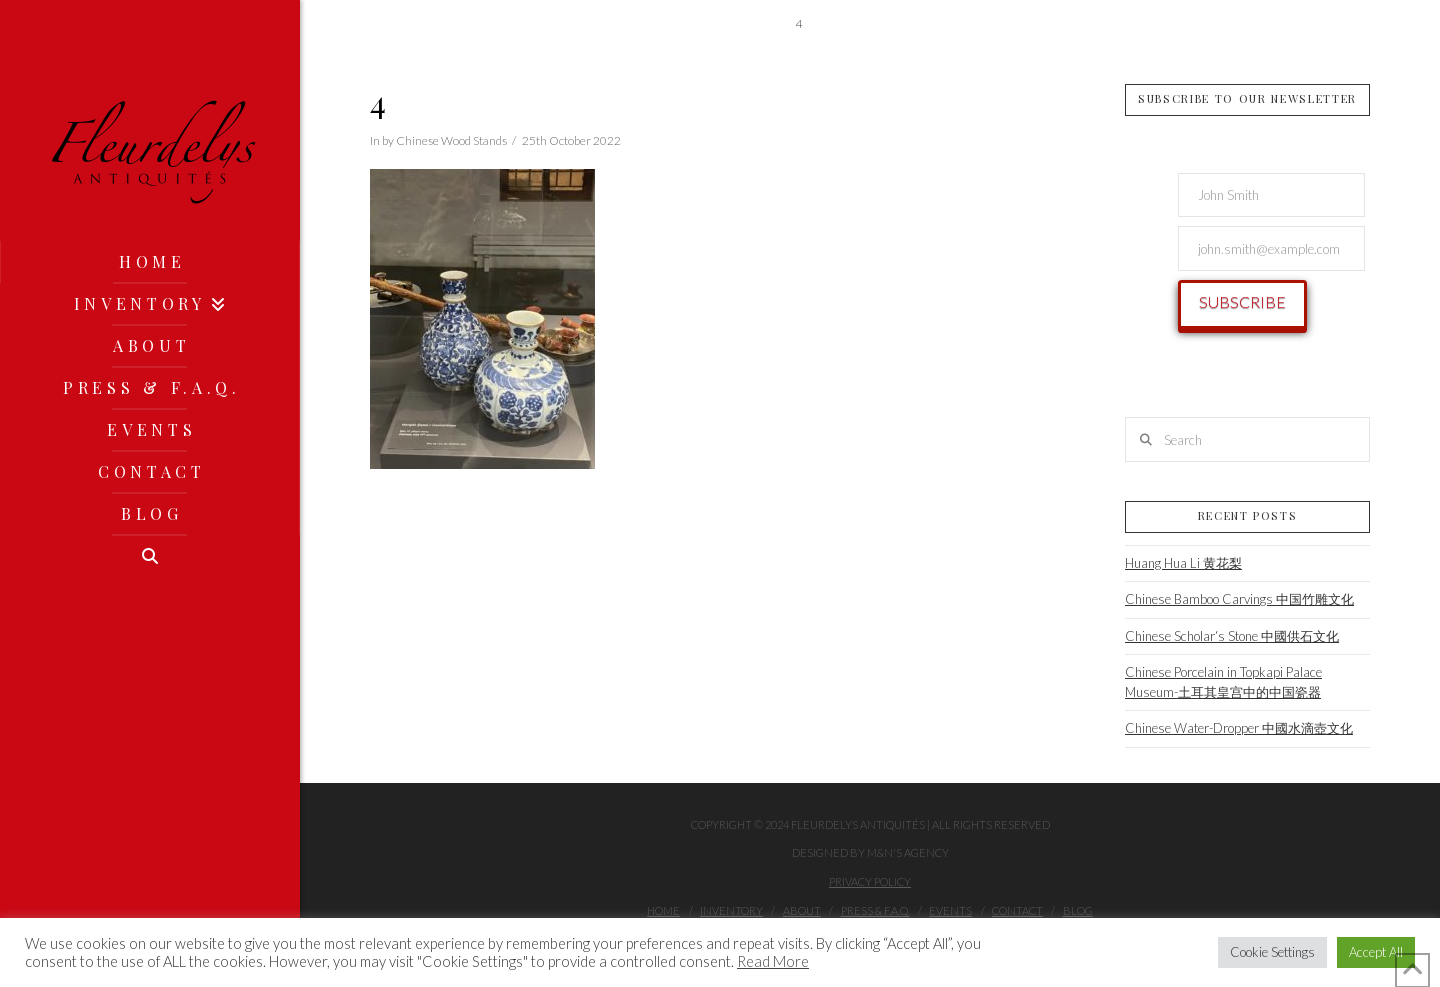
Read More (773, 961)
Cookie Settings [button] (1272, 952)
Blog (1078, 910)
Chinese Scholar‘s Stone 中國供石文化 (1232, 636)
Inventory (731, 910)
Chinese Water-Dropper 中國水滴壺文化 (1239, 728)
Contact (1017, 910)
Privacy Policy (870, 881)
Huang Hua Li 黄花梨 (1183, 563)
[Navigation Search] (150, 556)
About (802, 910)
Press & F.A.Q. (875, 910)
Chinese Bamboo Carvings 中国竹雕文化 (1239, 599)
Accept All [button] (1376, 952)
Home (663, 910)
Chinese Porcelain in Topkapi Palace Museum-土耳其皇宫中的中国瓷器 (1223, 682)
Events (950, 910)
